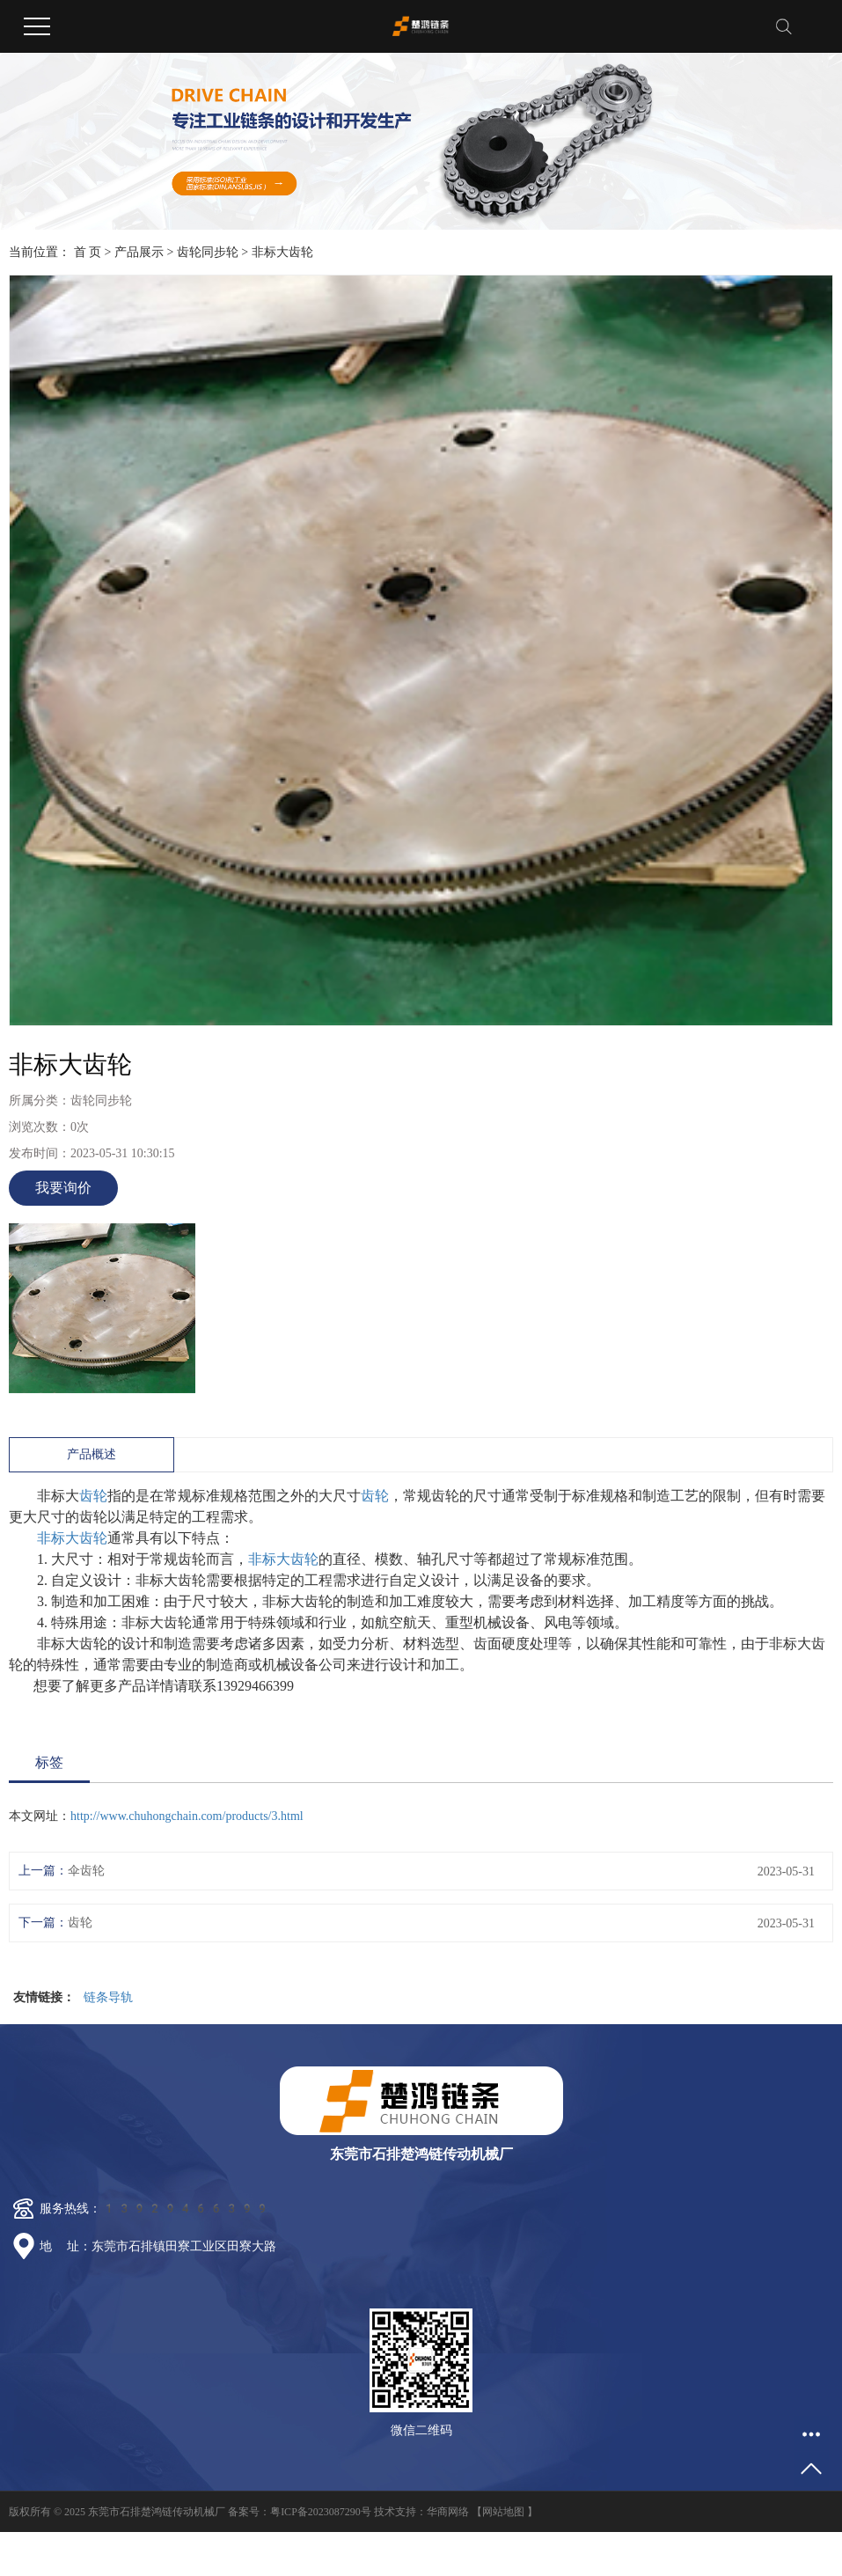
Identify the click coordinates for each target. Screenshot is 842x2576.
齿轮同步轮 (207, 252)
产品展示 (139, 252)
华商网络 (448, 2512)
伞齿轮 (86, 1870)
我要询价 (63, 1187)
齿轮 (93, 1495)
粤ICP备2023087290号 (320, 2512)
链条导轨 (108, 1997)
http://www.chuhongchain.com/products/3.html (187, 1816)
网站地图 (503, 2512)
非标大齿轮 (72, 1537)
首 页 (88, 252)
